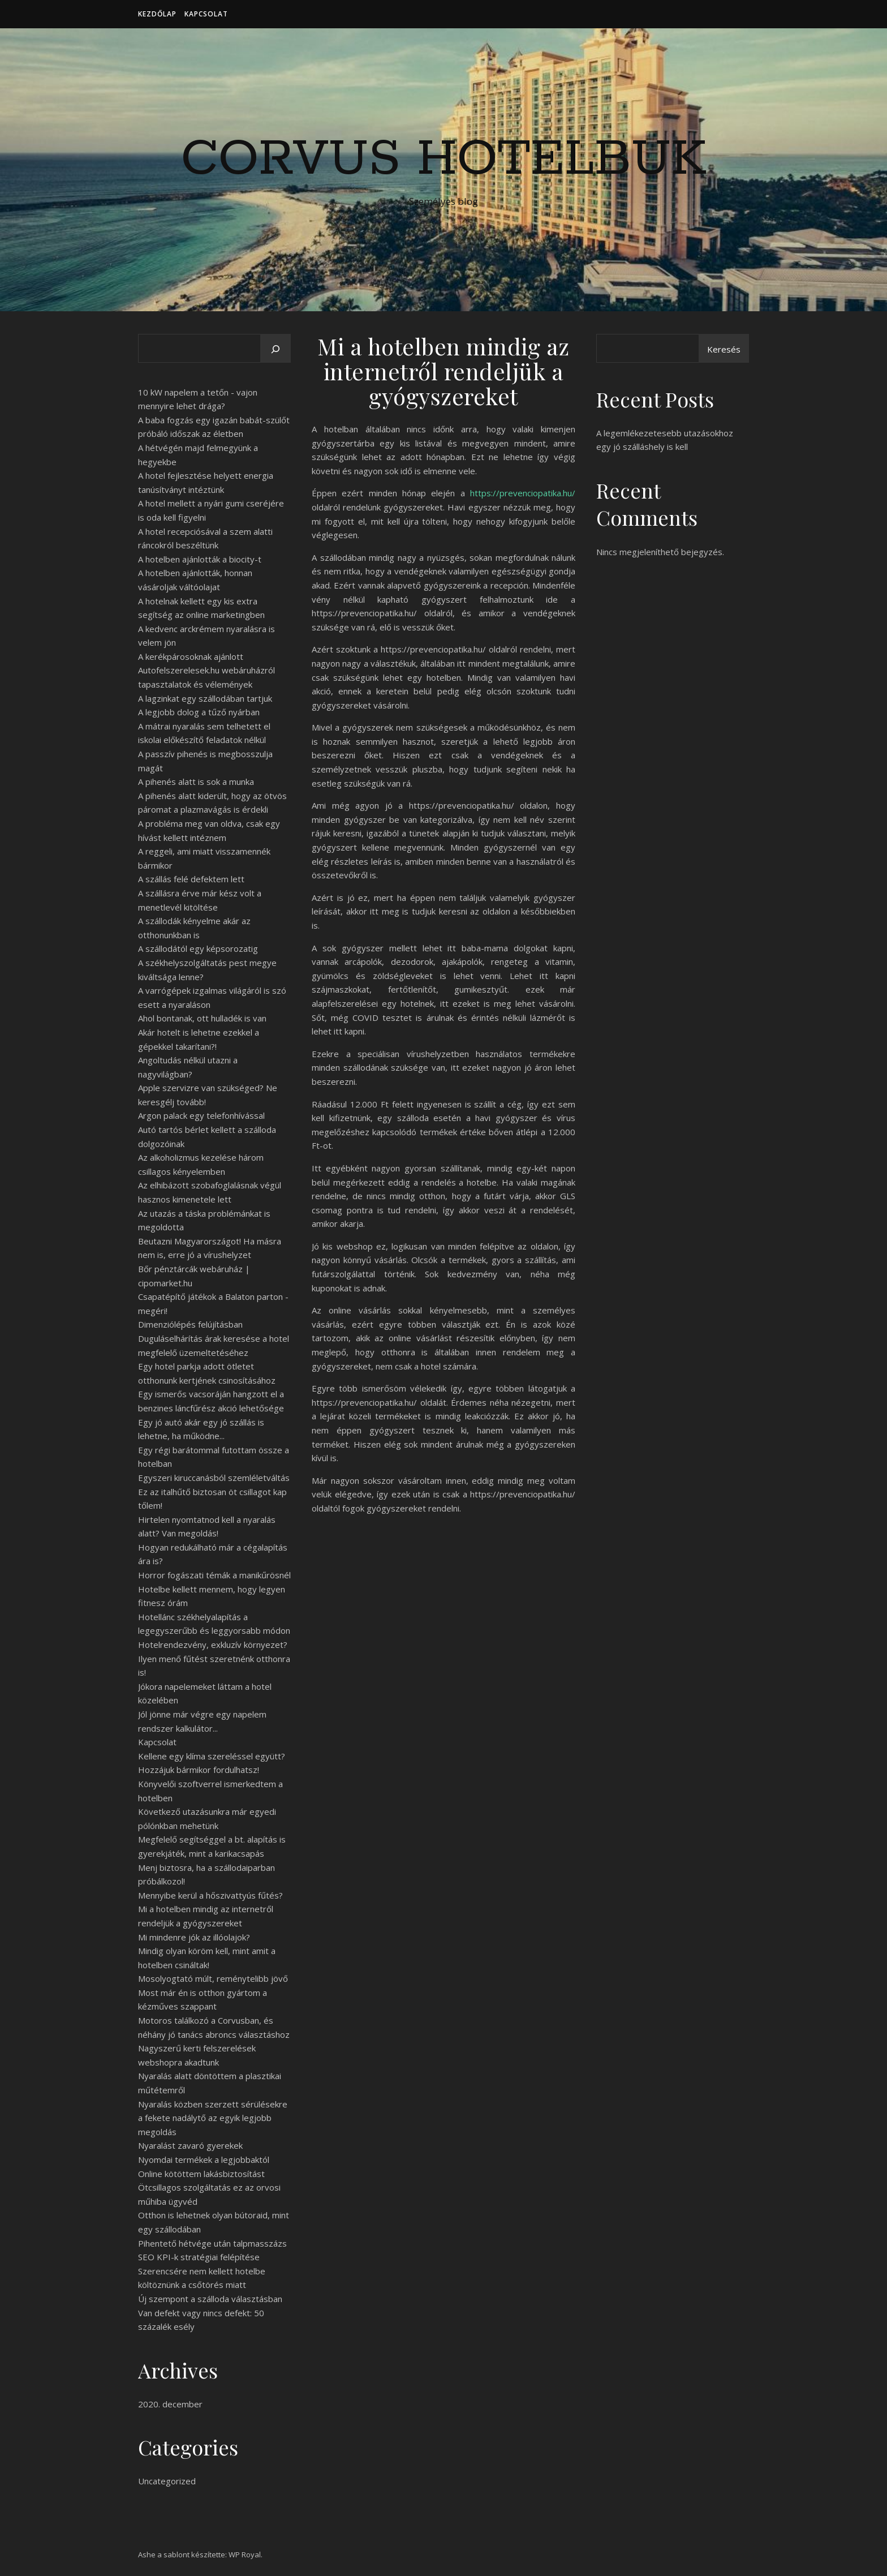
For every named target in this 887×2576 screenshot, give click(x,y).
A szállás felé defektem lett (191, 879)
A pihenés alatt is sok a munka (196, 781)
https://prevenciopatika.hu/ (522, 493)
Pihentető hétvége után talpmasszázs (212, 2243)
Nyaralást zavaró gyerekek (190, 2145)
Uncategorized (167, 2481)
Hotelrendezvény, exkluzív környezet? (212, 1644)
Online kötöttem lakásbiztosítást (201, 2173)
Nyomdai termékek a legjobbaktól (203, 2159)
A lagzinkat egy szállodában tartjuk (205, 698)
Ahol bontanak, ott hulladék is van (202, 1018)
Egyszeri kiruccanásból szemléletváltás (214, 1477)
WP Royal (245, 2554)
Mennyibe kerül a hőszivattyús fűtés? (210, 1895)
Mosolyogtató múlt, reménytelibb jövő (213, 1978)
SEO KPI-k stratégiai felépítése (199, 2256)
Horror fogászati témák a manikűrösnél (214, 1575)
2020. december (170, 2404)
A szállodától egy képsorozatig (198, 948)
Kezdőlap (157, 14)
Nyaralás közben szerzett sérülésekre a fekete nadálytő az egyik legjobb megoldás (212, 2117)
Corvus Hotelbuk (443, 159)
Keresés (723, 349)
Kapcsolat (206, 14)
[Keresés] (275, 349)
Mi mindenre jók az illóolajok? (194, 1937)
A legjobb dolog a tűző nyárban (199, 712)
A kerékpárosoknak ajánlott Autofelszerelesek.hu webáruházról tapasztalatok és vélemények (206, 670)
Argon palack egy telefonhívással (201, 1115)
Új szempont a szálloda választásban (210, 2298)
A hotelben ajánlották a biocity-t (199, 559)
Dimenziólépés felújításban (190, 1324)
